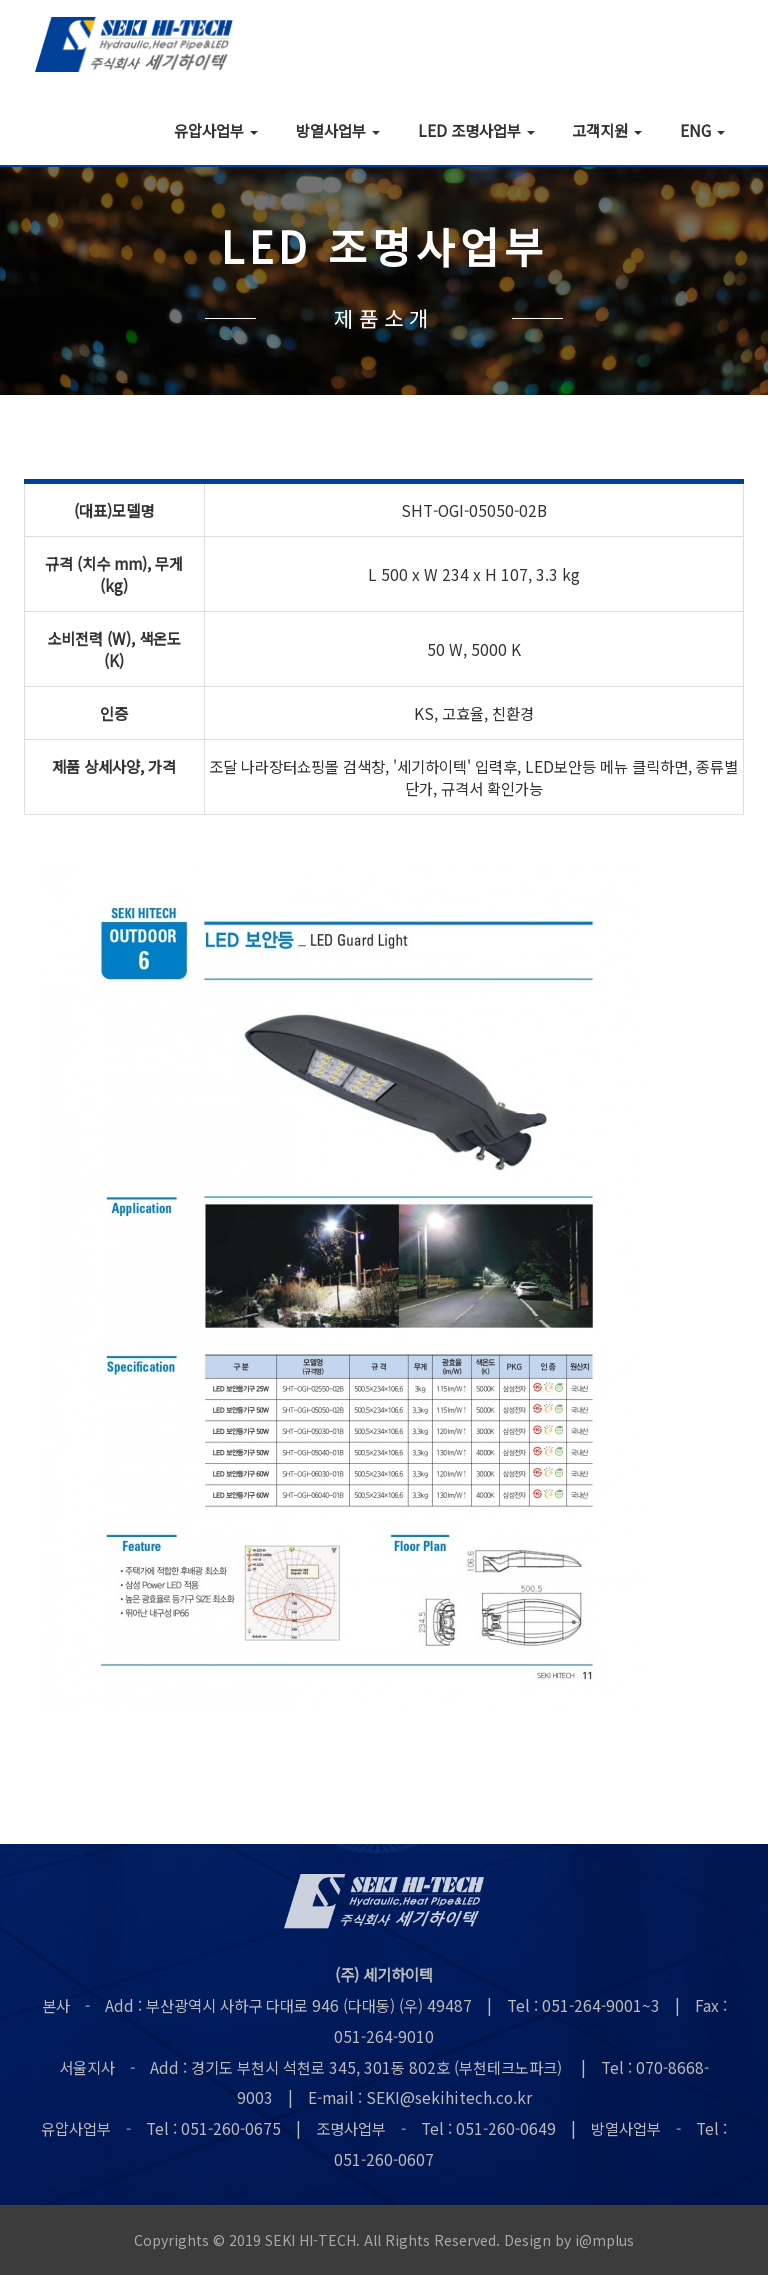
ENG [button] (702, 129)
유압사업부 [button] (216, 129)
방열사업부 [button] (338, 129)
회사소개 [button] (101, 129)
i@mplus (605, 2240)
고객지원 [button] (607, 129)
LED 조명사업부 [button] (476, 129)
